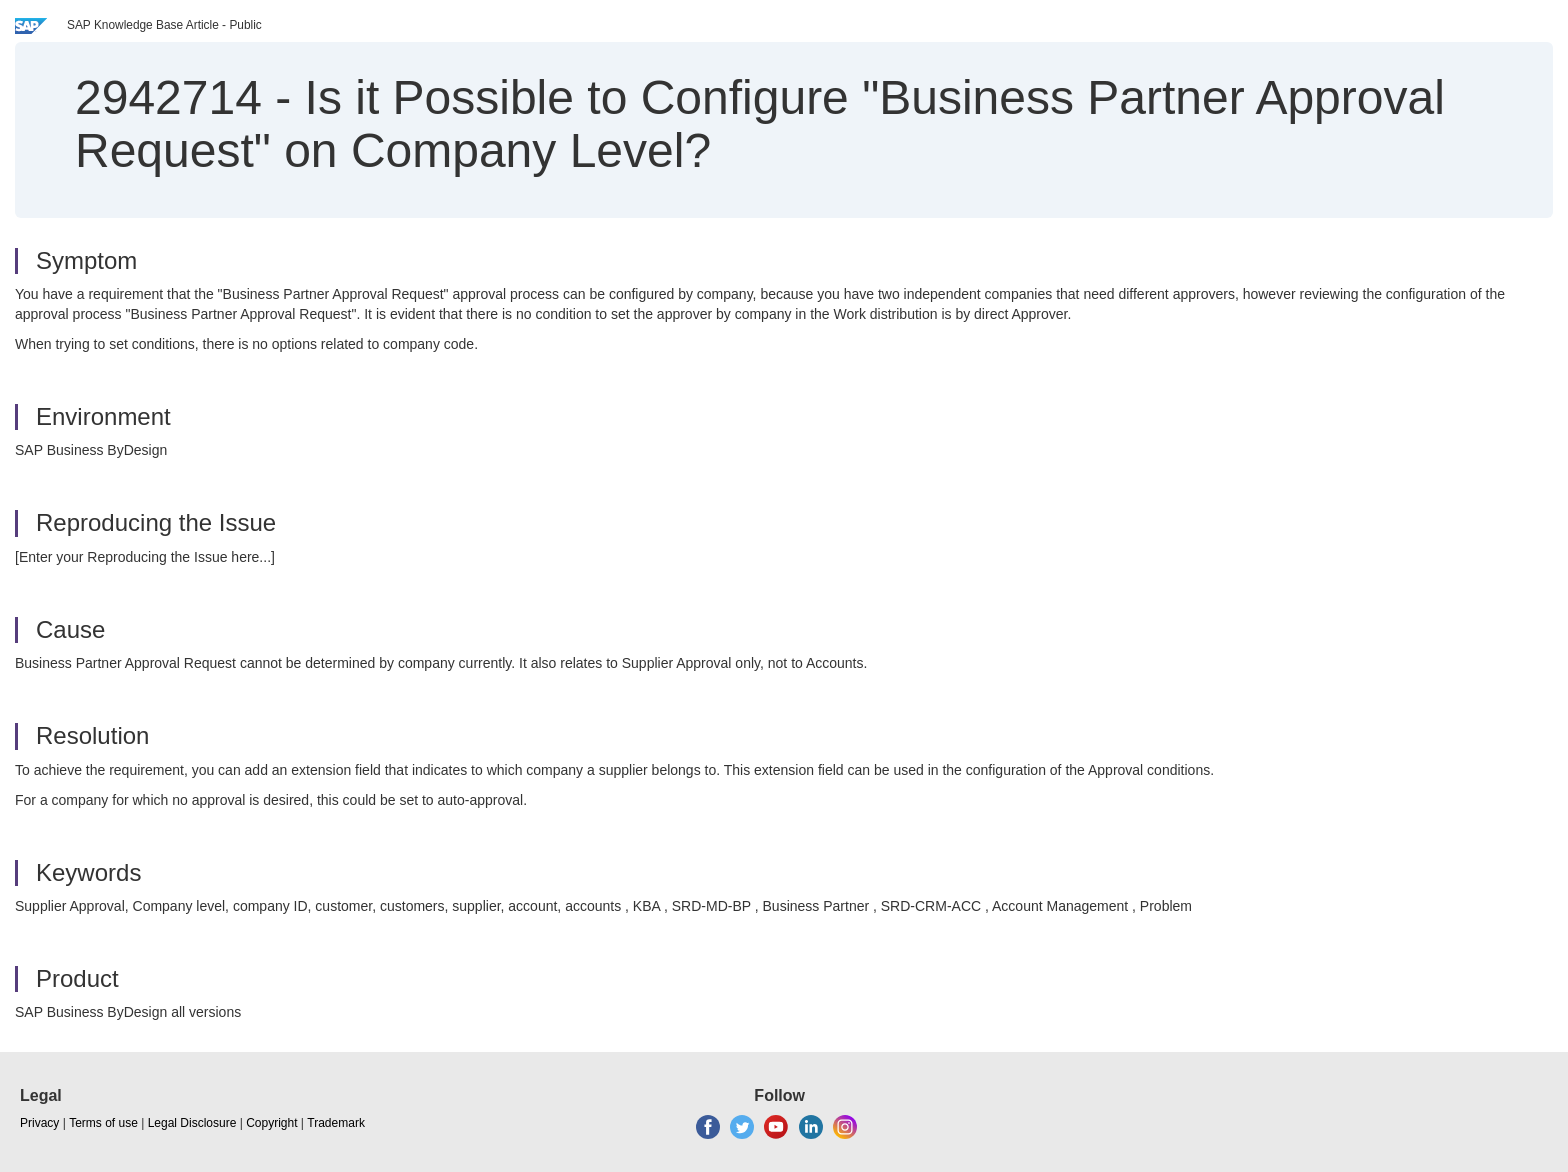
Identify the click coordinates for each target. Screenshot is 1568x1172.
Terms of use (103, 1123)
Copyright (271, 1123)
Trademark (336, 1123)
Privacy (39, 1123)
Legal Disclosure (192, 1123)
